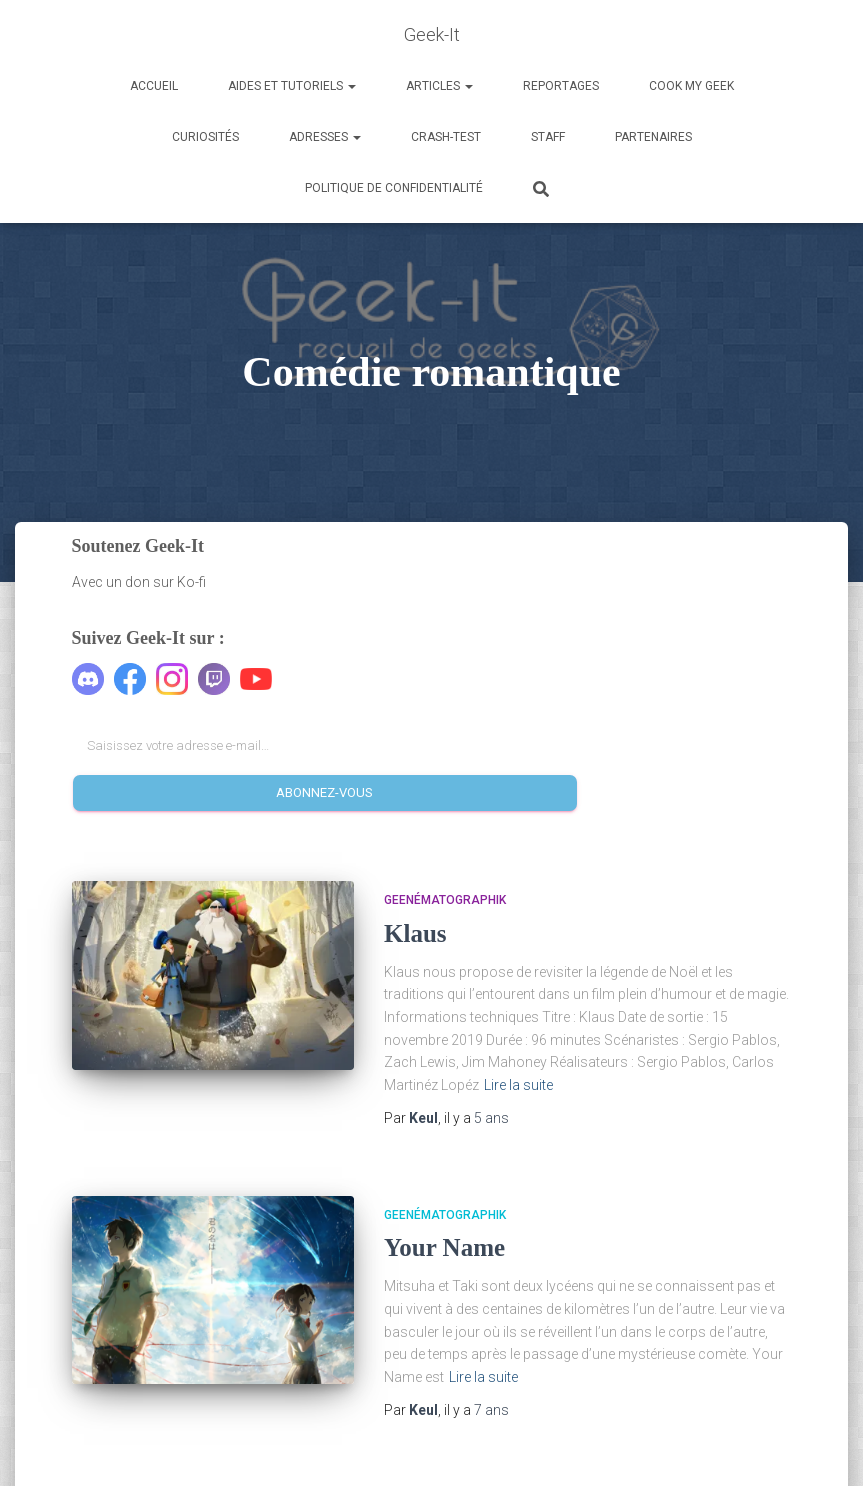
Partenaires (653, 137)
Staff (548, 137)
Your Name (444, 1247)
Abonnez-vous (324, 792)
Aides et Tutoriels (292, 86)
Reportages (561, 86)
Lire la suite (518, 1085)
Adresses (325, 137)
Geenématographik (445, 900)
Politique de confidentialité (394, 188)
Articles (439, 86)
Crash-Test (446, 137)
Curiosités (205, 137)
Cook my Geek (691, 86)
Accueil (154, 86)
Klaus (415, 933)
